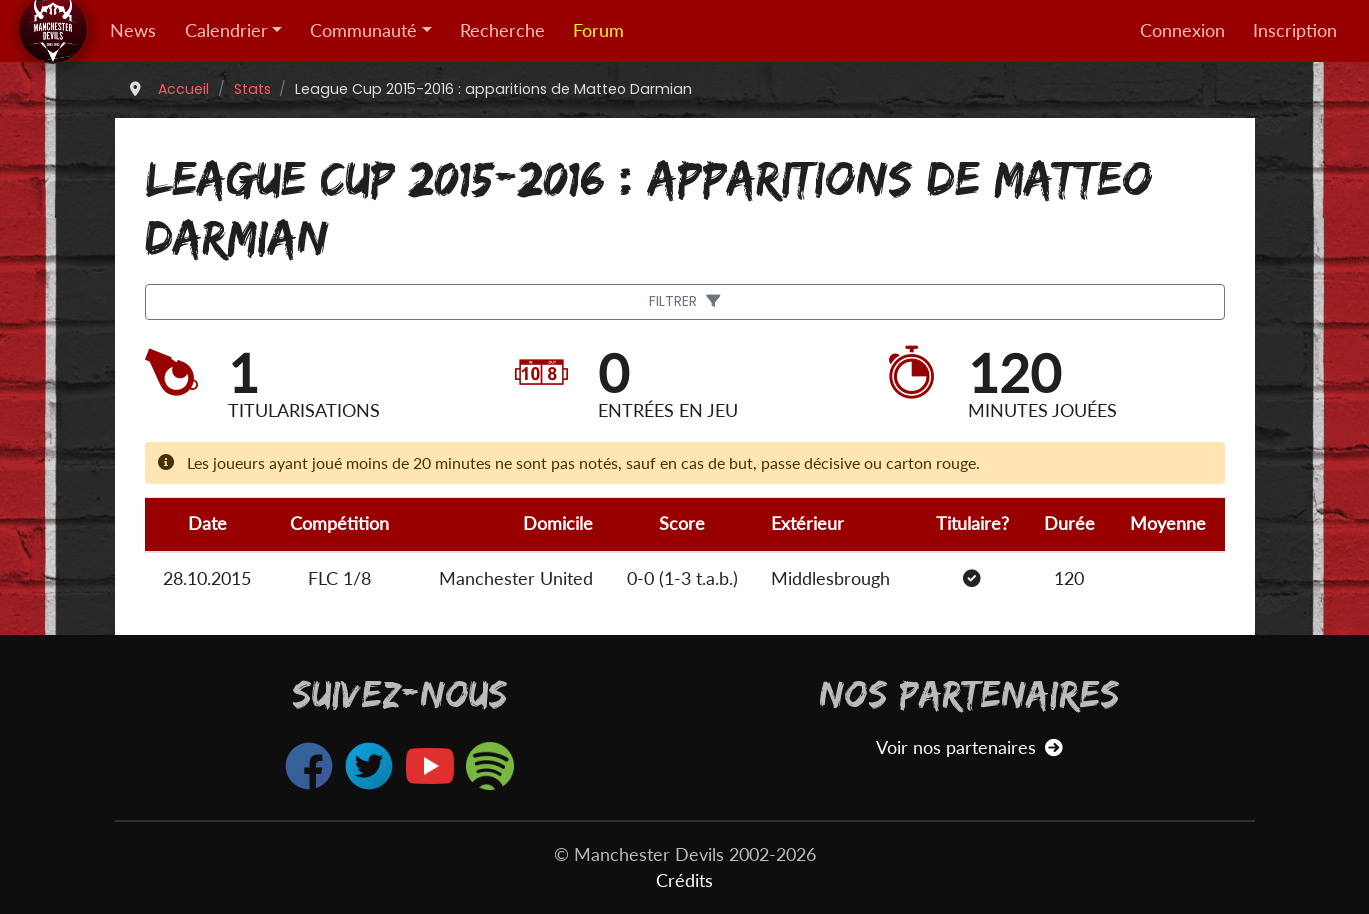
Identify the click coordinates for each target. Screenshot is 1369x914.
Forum (598, 30)
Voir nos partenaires (969, 747)
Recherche (502, 30)
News (133, 30)
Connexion (1182, 30)
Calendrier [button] (226, 30)
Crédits (684, 880)
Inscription (1295, 30)
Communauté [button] (363, 30)
